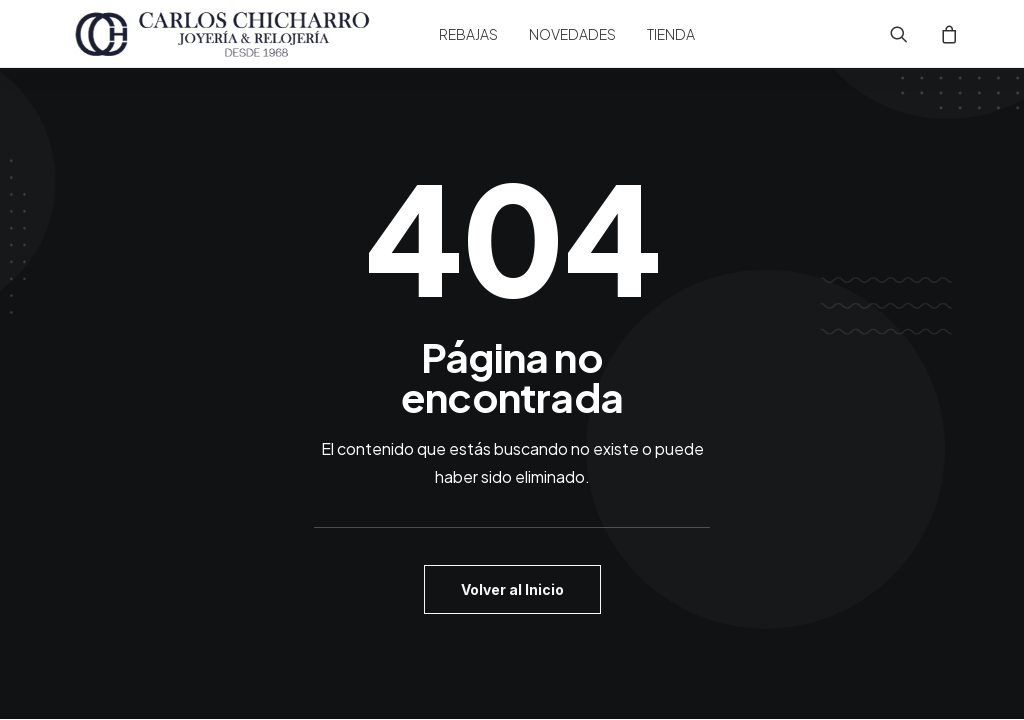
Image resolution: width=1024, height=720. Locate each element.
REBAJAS (468, 34)
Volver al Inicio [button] (512, 589)
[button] (911, 34)
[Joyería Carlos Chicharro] (223, 34)
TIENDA (671, 34)
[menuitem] (468, 34)
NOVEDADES (572, 34)
